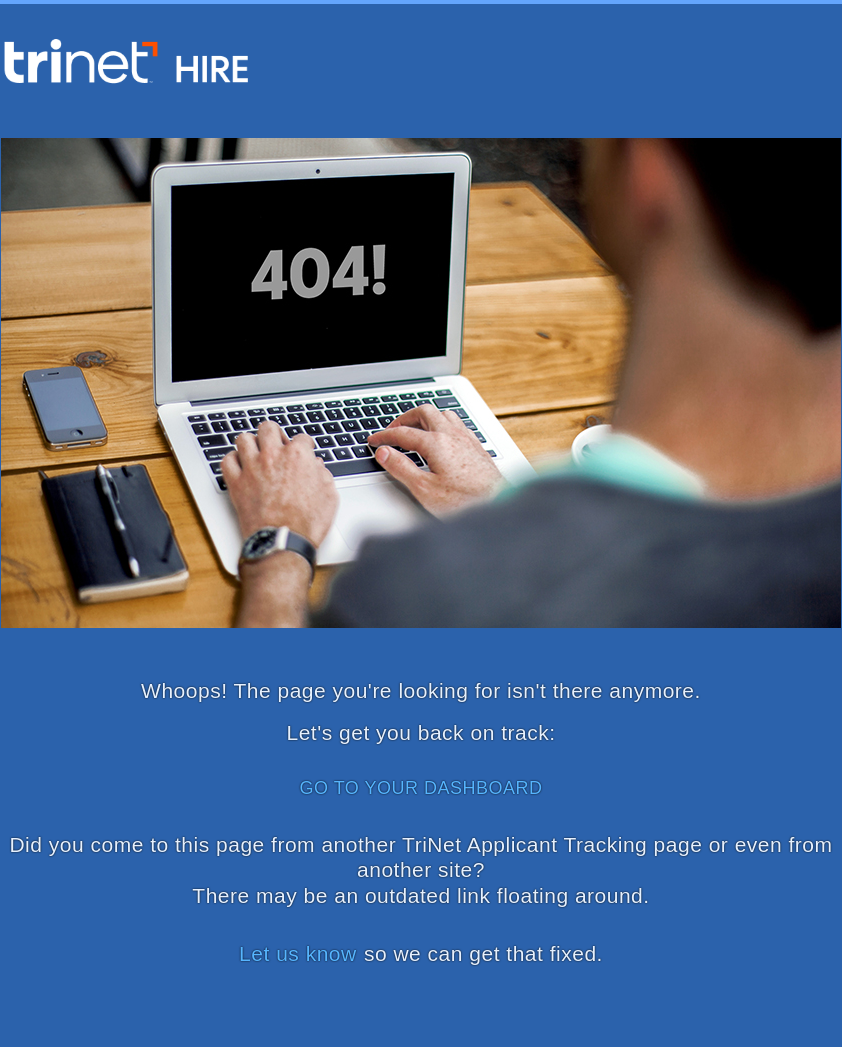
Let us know (298, 953)
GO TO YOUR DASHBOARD (420, 788)
